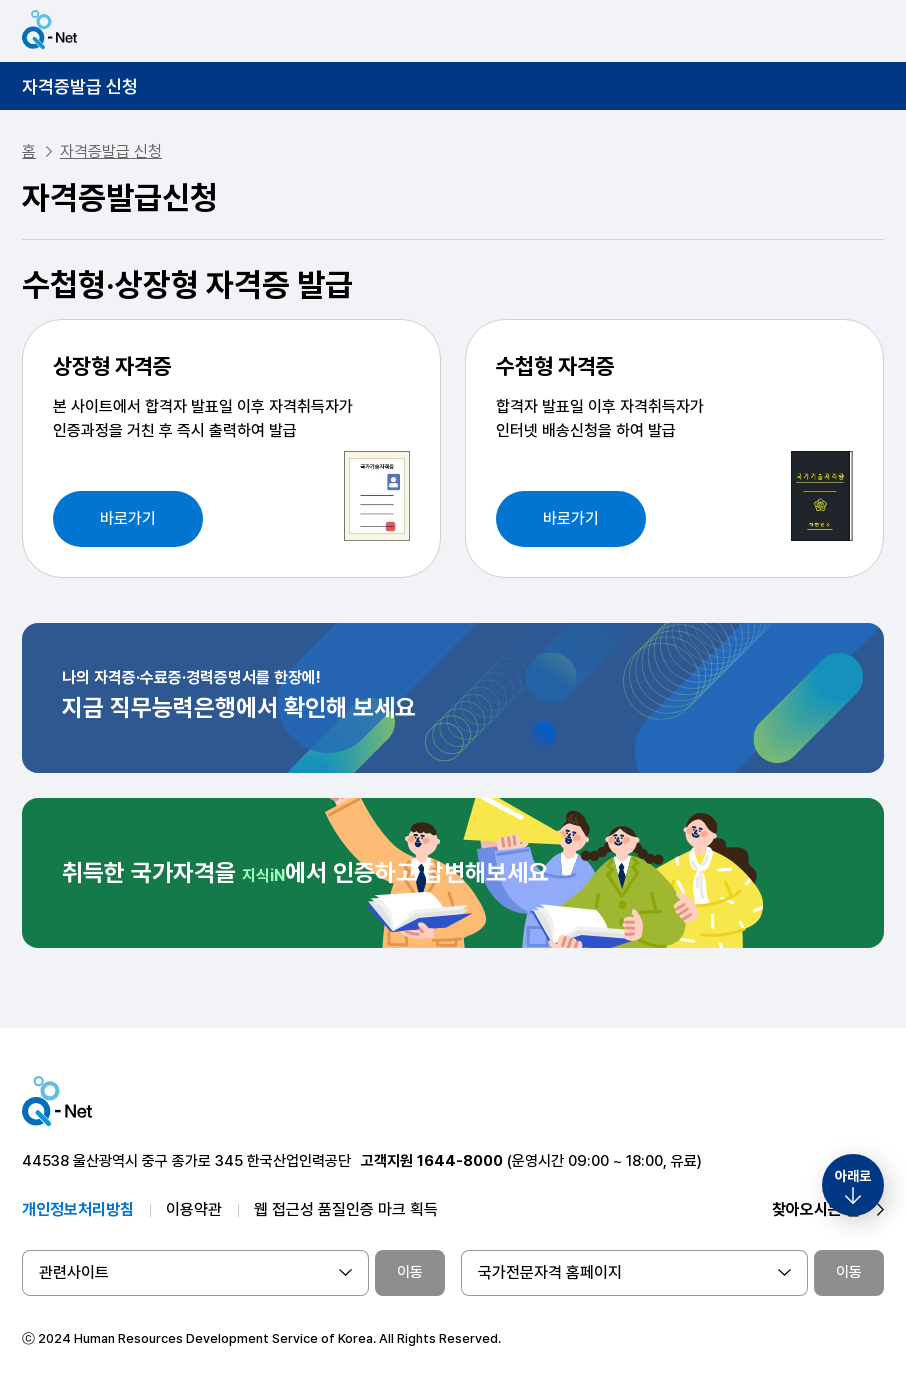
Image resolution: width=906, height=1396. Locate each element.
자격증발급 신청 (80, 86)
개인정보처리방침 (78, 1209)
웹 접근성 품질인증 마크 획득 (346, 1209)
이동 (410, 1272)
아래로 (853, 1176)
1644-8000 (460, 1161)
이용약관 (194, 1209)
